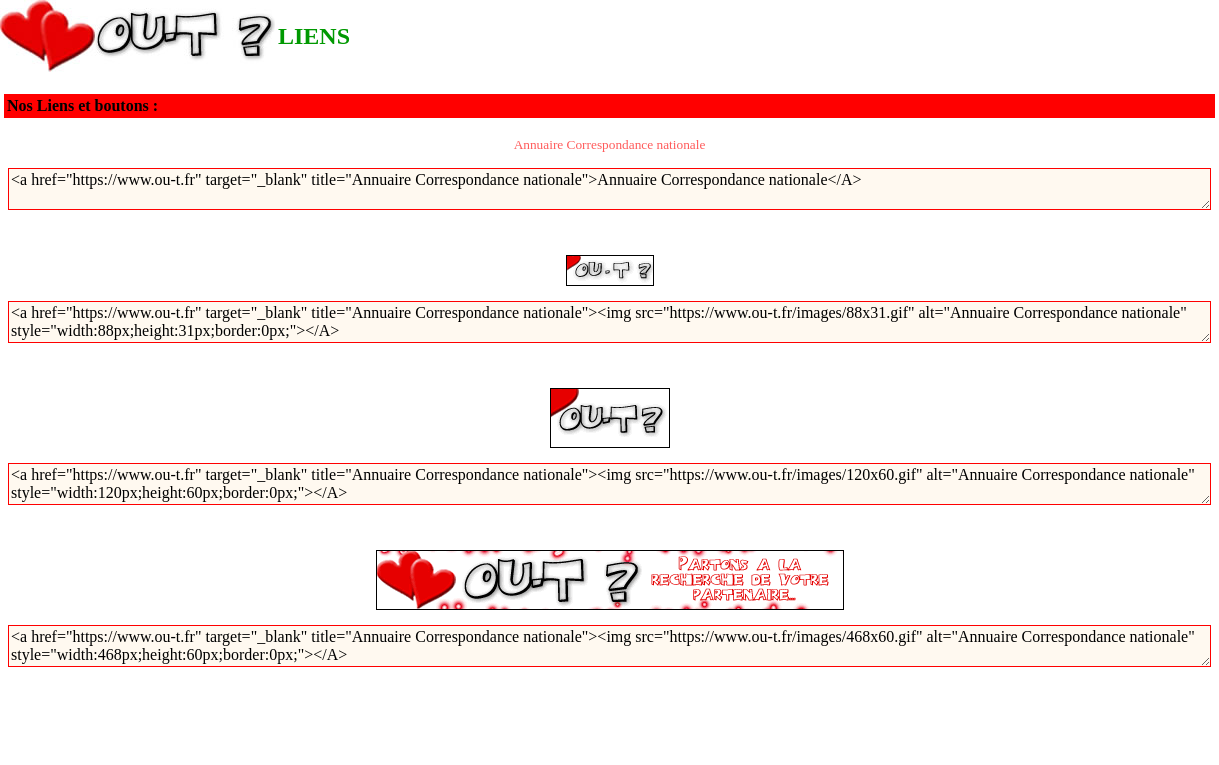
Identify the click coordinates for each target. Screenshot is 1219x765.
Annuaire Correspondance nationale (610, 144)
